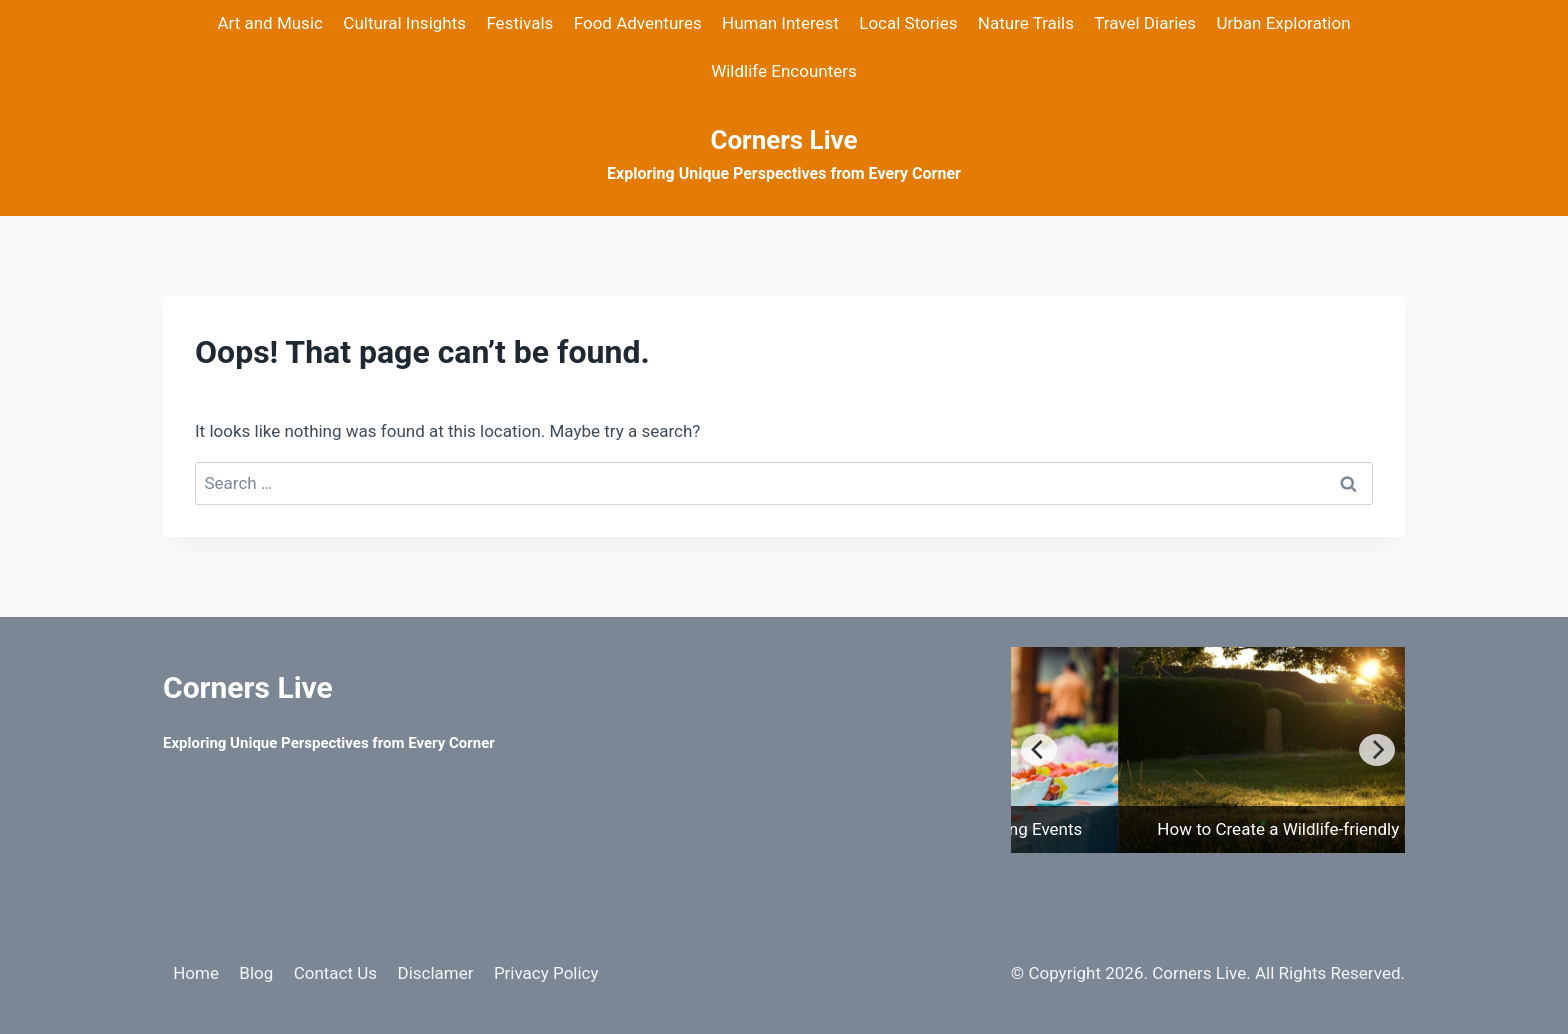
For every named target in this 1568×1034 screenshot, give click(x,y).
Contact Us (335, 973)
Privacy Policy (546, 973)
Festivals (519, 23)
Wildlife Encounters (784, 71)
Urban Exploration (1283, 23)
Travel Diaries (1145, 23)
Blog (256, 973)
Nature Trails (1026, 23)
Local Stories (908, 23)
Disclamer (435, 973)
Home (196, 973)
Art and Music (270, 23)
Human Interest (780, 23)
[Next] (1377, 750)
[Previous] (1039, 750)
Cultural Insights (404, 23)
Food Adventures (638, 23)
